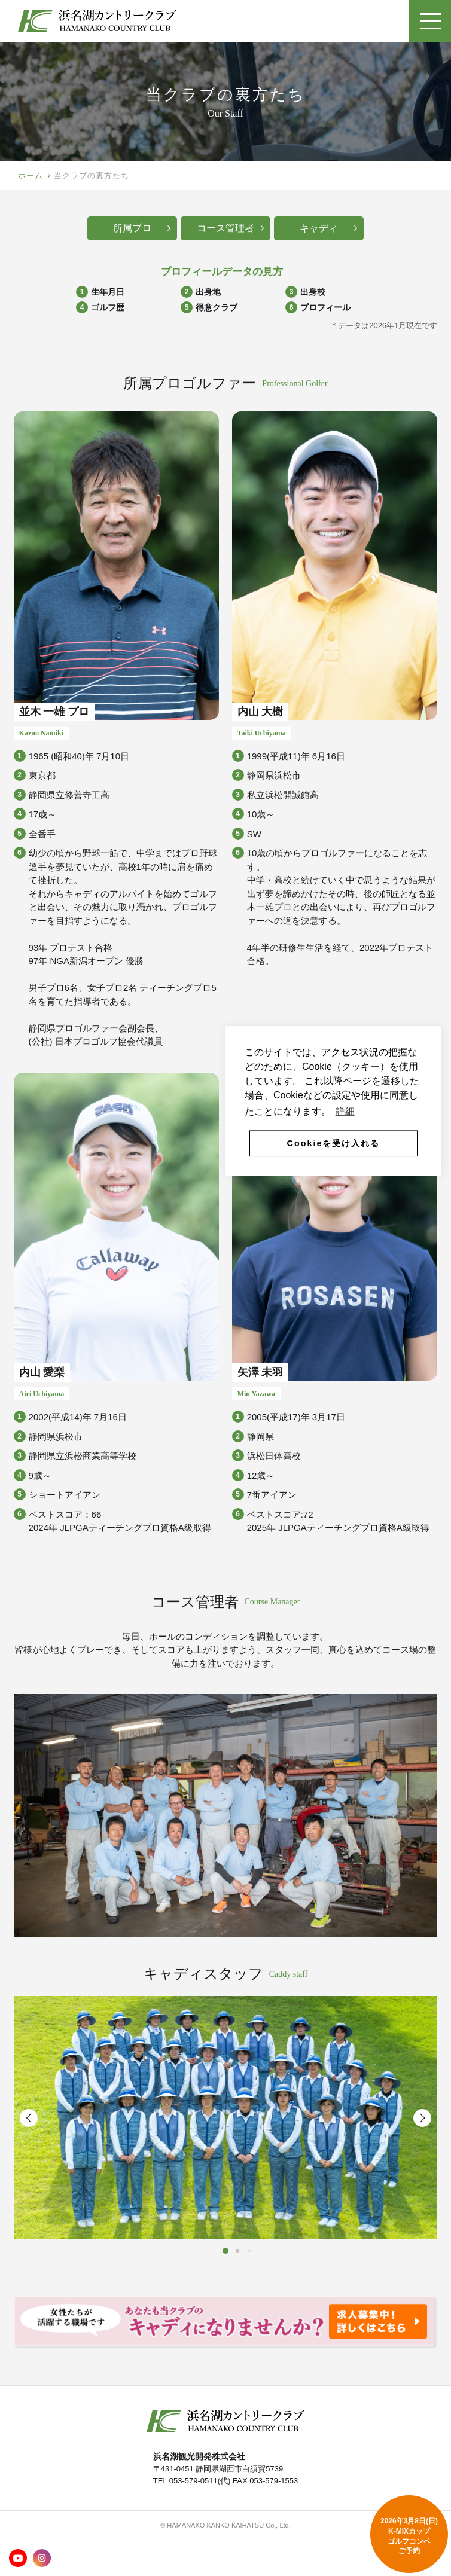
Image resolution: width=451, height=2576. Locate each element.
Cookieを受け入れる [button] (333, 1143)
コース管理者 (230, 228)
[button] (422, 2118)
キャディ (329, 228)
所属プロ (142, 228)
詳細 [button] (345, 1111)
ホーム (30, 175)
